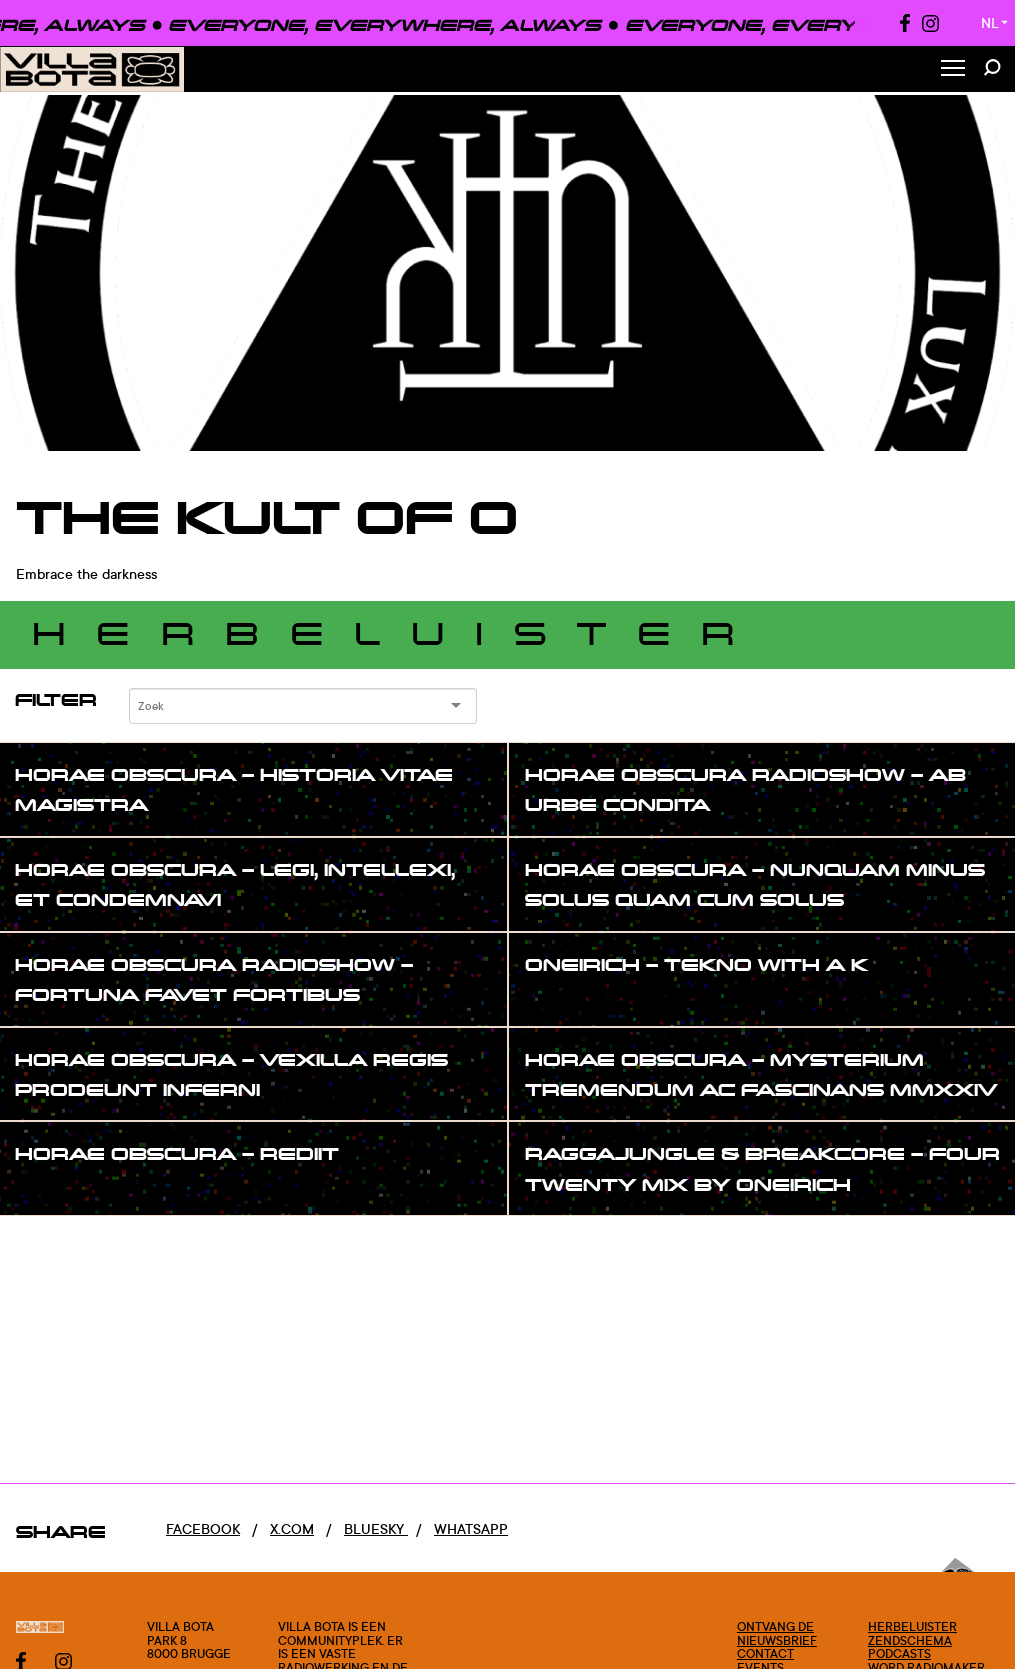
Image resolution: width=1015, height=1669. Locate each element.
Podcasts (899, 1653)
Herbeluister (912, 1626)
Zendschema (910, 1640)
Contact (765, 1653)
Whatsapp (471, 1528)
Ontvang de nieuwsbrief (777, 1633)
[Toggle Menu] (953, 69)
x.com (292, 1528)
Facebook (203, 1528)
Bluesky (376, 1528)
